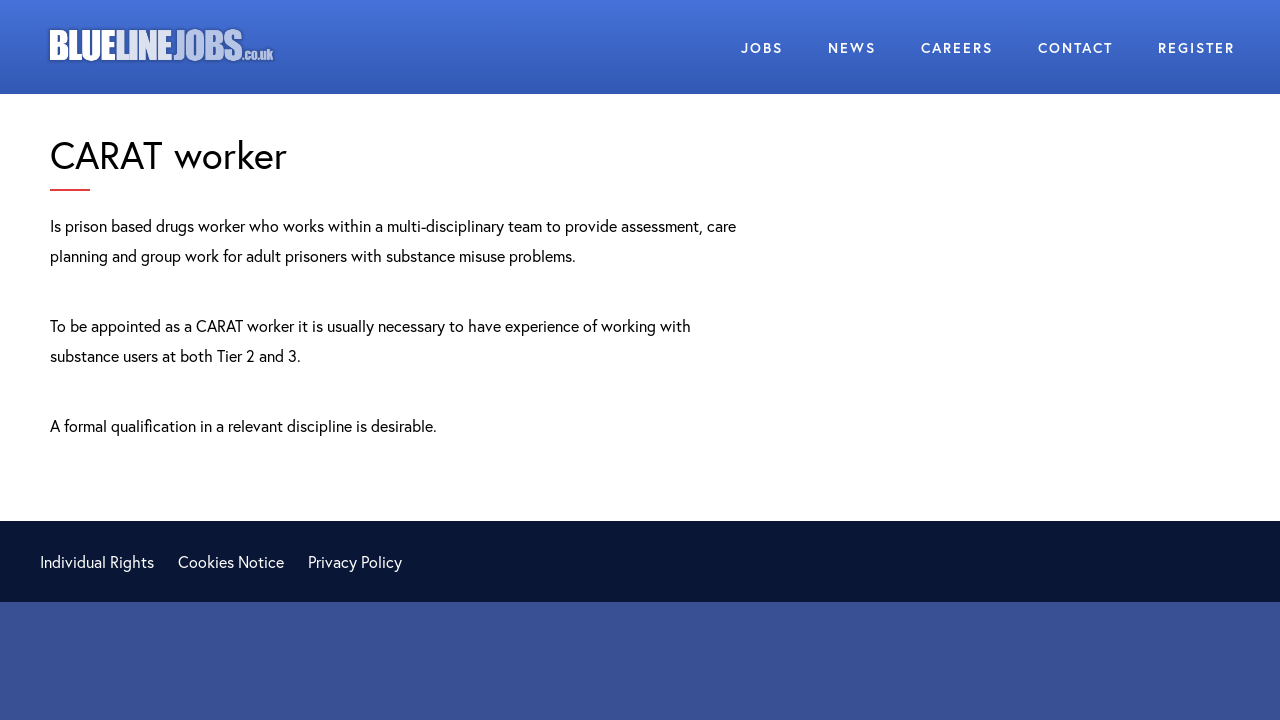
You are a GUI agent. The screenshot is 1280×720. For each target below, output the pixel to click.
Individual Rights (97, 561)
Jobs (762, 47)
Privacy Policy (355, 561)
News (852, 47)
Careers (957, 47)
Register (1196, 47)
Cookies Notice (231, 561)
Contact (1075, 47)
